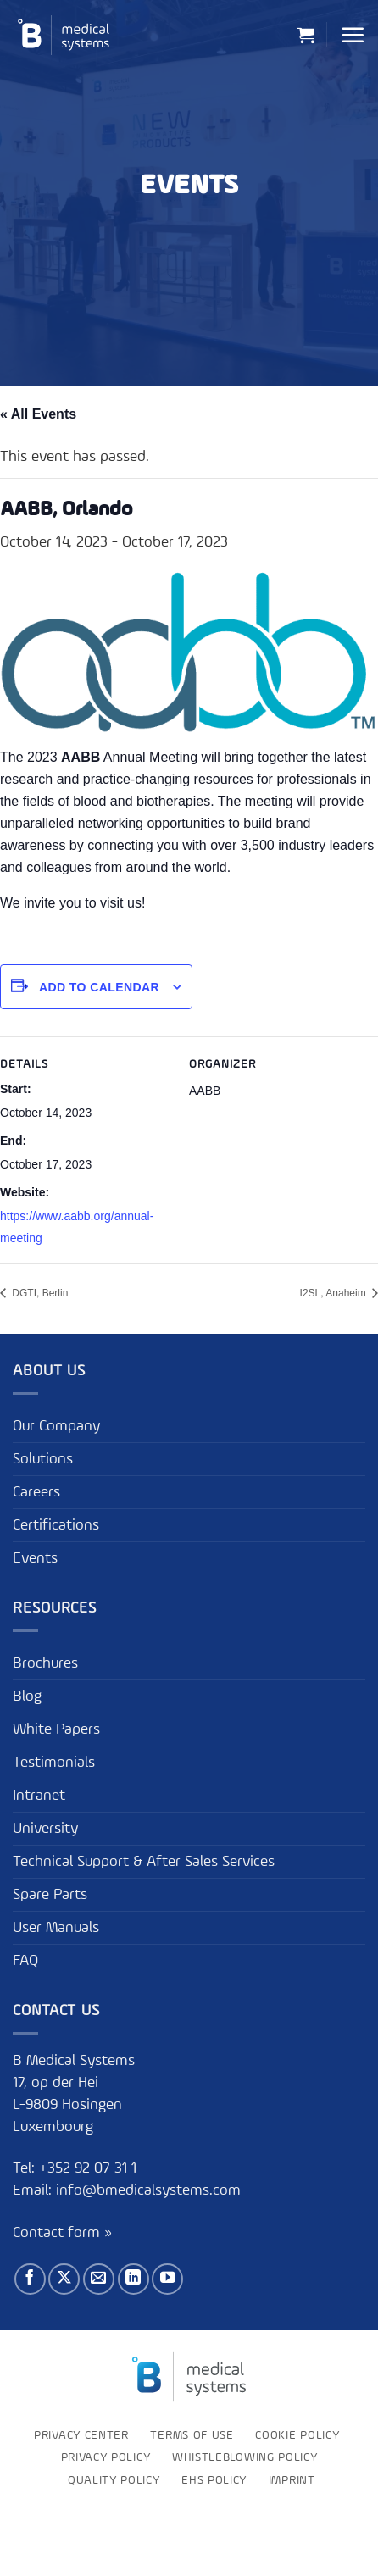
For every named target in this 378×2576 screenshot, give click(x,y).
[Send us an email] (98, 2279)
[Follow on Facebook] (30, 2279)
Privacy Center (81, 2435)
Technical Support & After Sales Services (144, 1861)
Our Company (56, 1426)
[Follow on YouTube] (167, 2279)
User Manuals (56, 1927)
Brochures (45, 1663)
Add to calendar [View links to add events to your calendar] (99, 987)
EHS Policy (214, 2480)
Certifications (56, 1525)
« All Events (38, 414)
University (45, 1828)
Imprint (292, 2480)
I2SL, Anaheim (334, 1293)
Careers (36, 1492)
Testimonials (54, 1762)
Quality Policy (114, 2480)
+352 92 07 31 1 (90, 2168)
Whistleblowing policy (244, 2457)
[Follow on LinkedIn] (133, 2279)
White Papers (56, 1729)
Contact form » (62, 2232)
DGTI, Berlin (38, 1293)
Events (35, 1558)
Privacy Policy (106, 2457)
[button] (305, 34)
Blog (27, 1696)
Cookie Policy (297, 2435)
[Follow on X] (64, 2279)
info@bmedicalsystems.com (148, 2190)
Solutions (43, 1459)
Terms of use (191, 2435)
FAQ (25, 1960)
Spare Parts (50, 1894)
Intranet (39, 1795)
